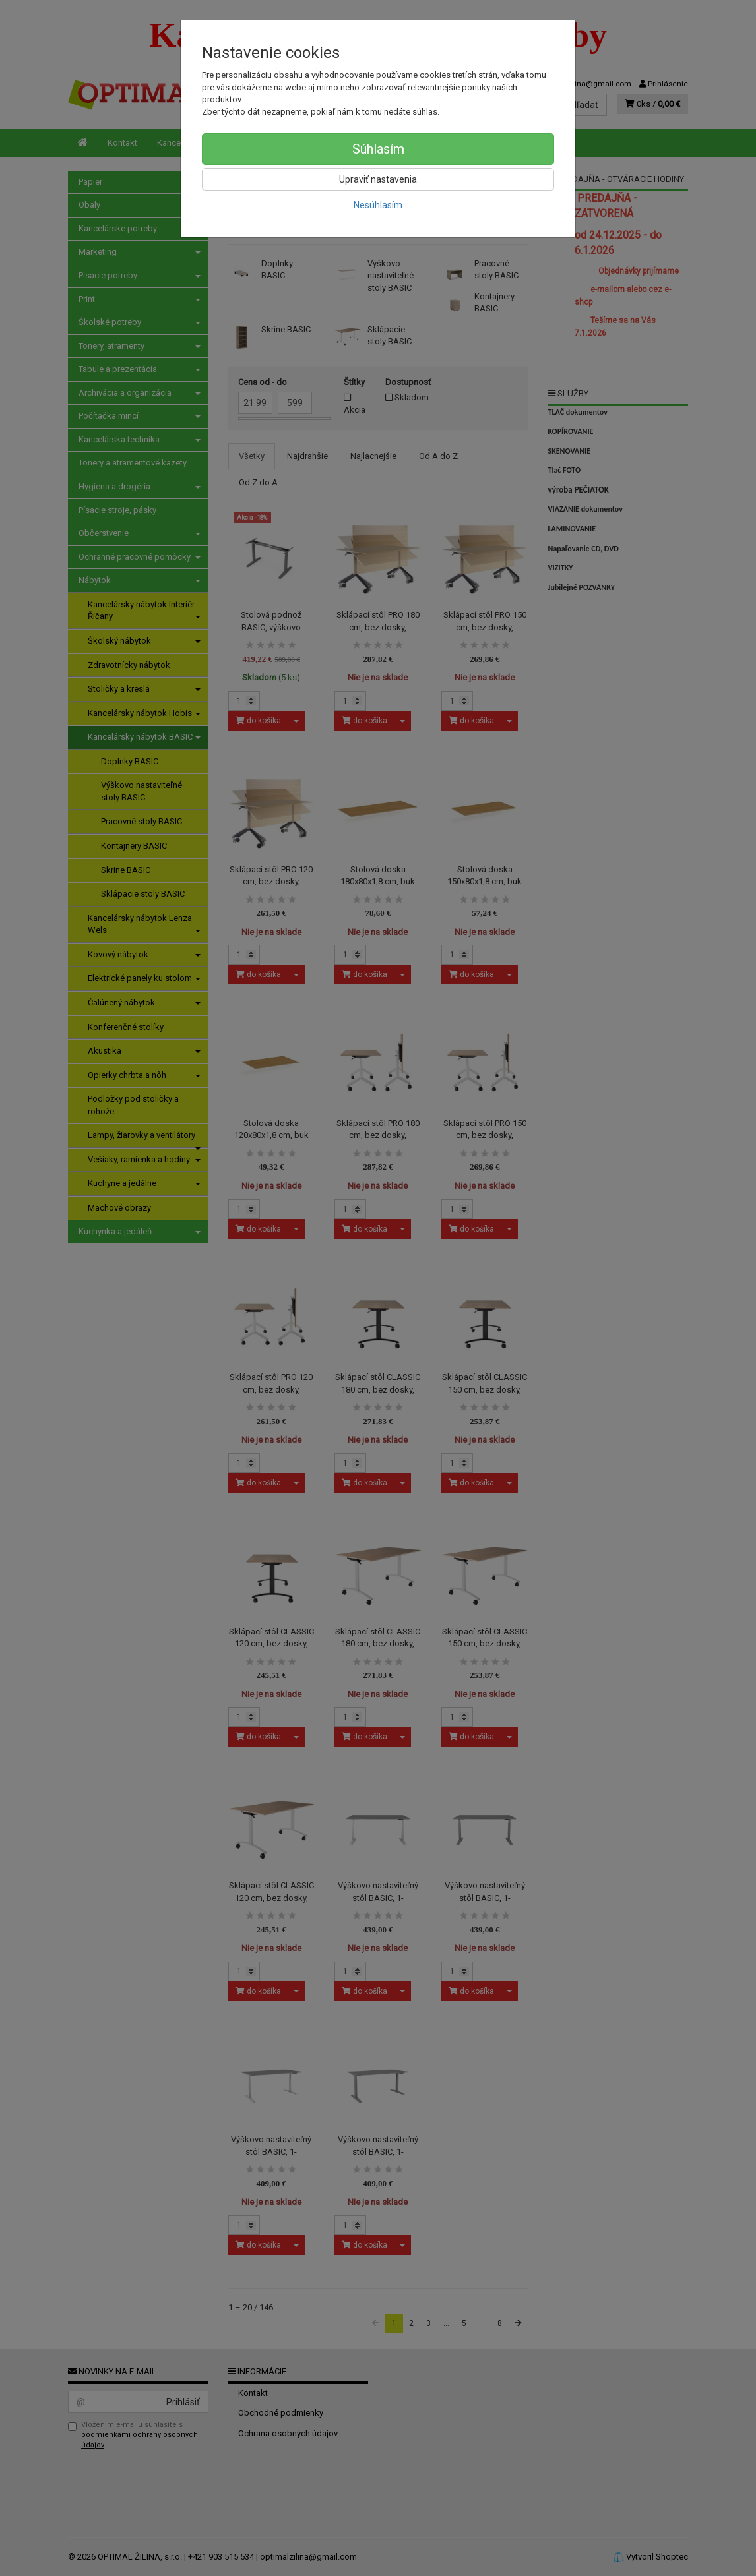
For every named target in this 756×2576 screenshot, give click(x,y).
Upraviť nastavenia (378, 179)
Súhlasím (378, 149)
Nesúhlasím (378, 205)
